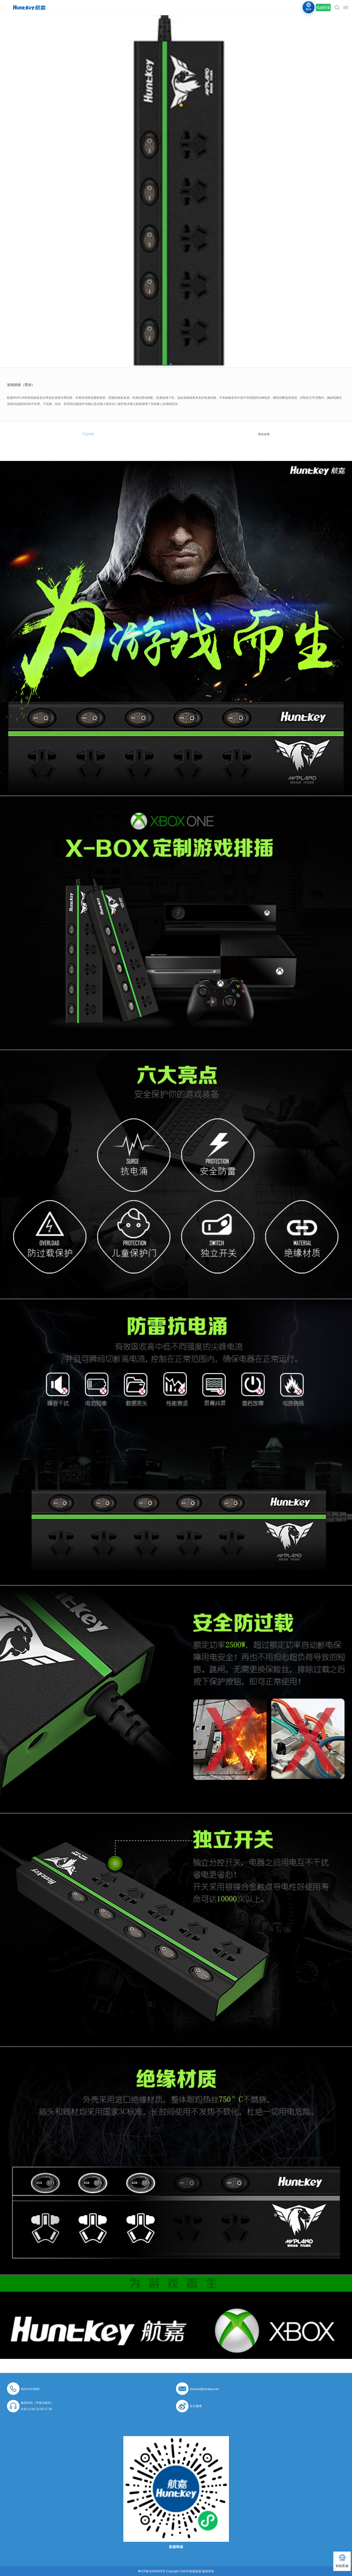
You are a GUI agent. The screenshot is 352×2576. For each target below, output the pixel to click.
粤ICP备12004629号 (151, 2571)
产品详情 (88, 434)
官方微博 (196, 2406)
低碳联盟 (323, 7)
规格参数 (264, 434)
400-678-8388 (30, 2389)
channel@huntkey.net (204, 2389)
